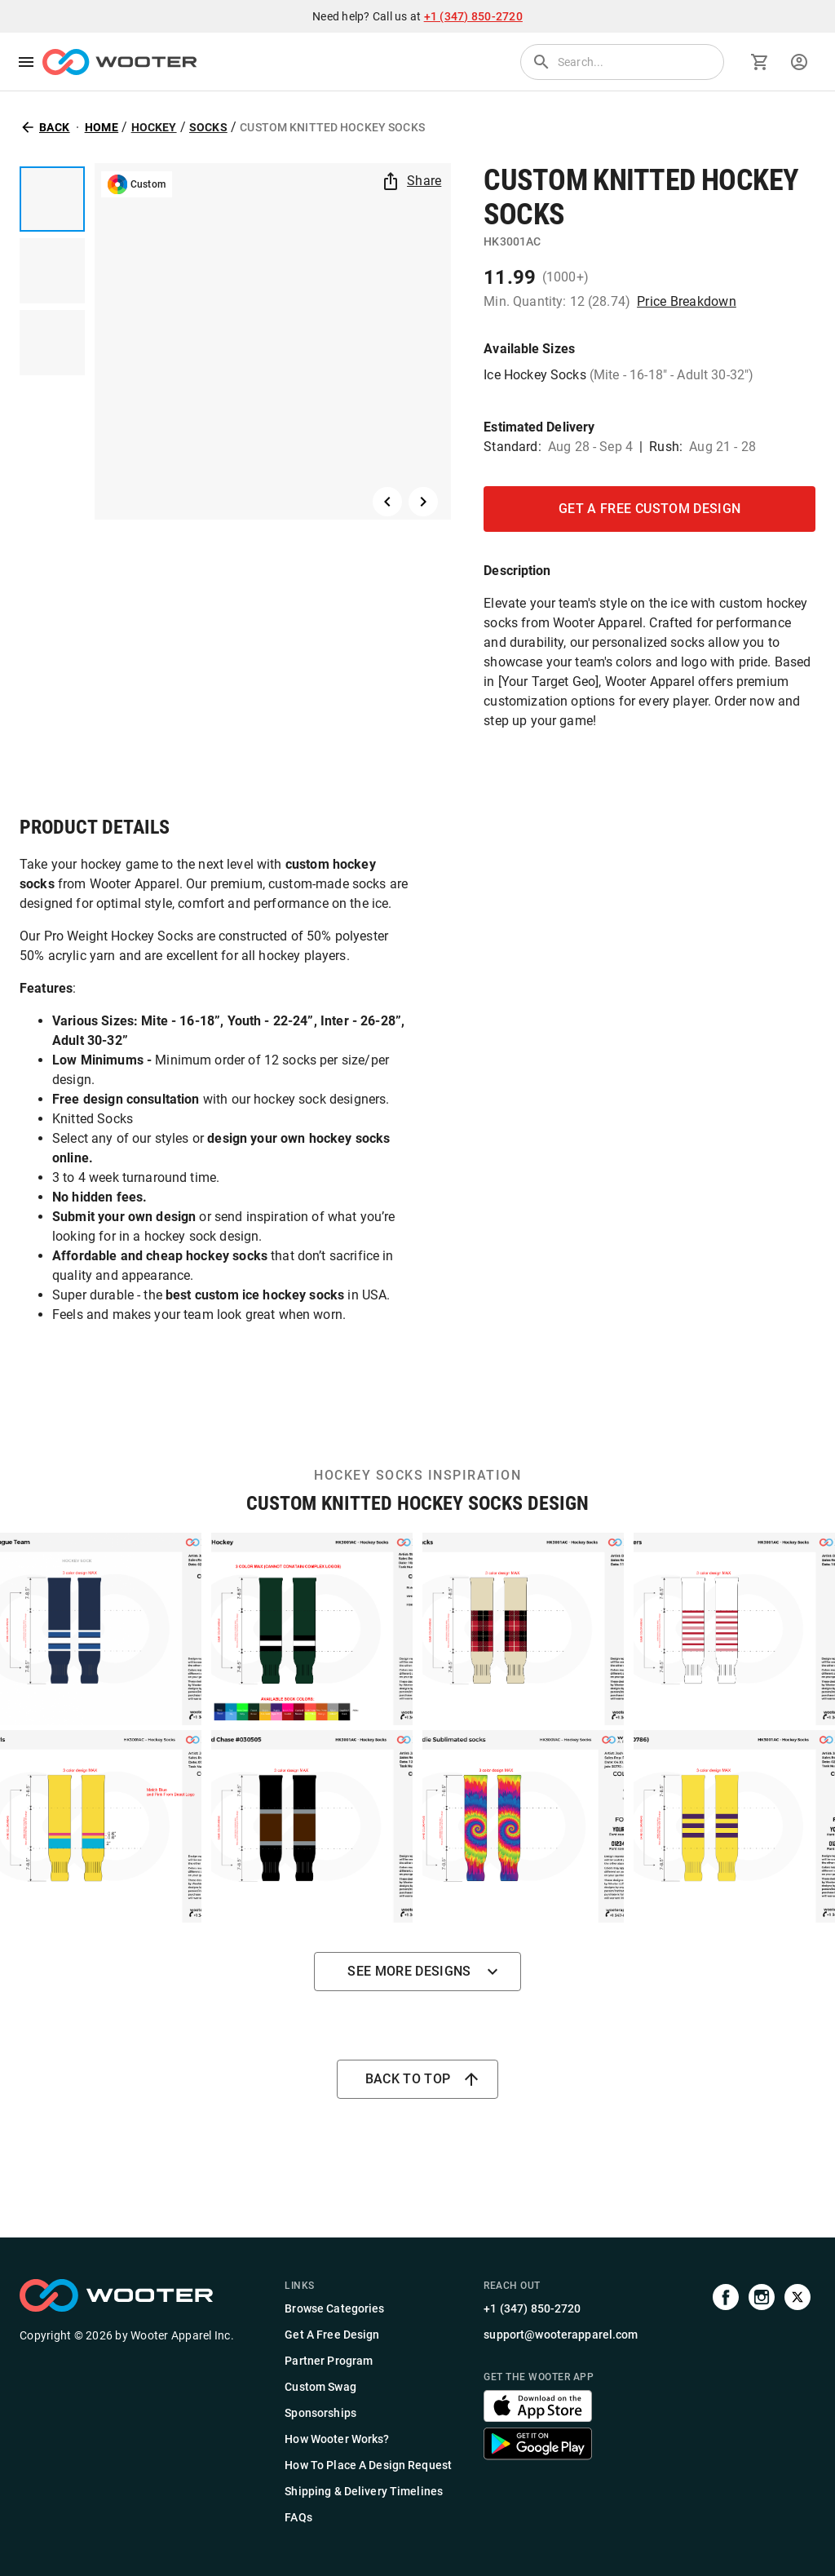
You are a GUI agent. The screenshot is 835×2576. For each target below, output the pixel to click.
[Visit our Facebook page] (726, 2403)
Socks (208, 127)
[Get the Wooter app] (538, 2417)
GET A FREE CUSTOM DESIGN (649, 509)
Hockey (154, 127)
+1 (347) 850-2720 (473, 16)
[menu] (26, 62)
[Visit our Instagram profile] (762, 2403)
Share (413, 181)
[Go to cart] (760, 62)
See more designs (417, 1971)
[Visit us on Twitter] (797, 2403)
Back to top (418, 2079)
